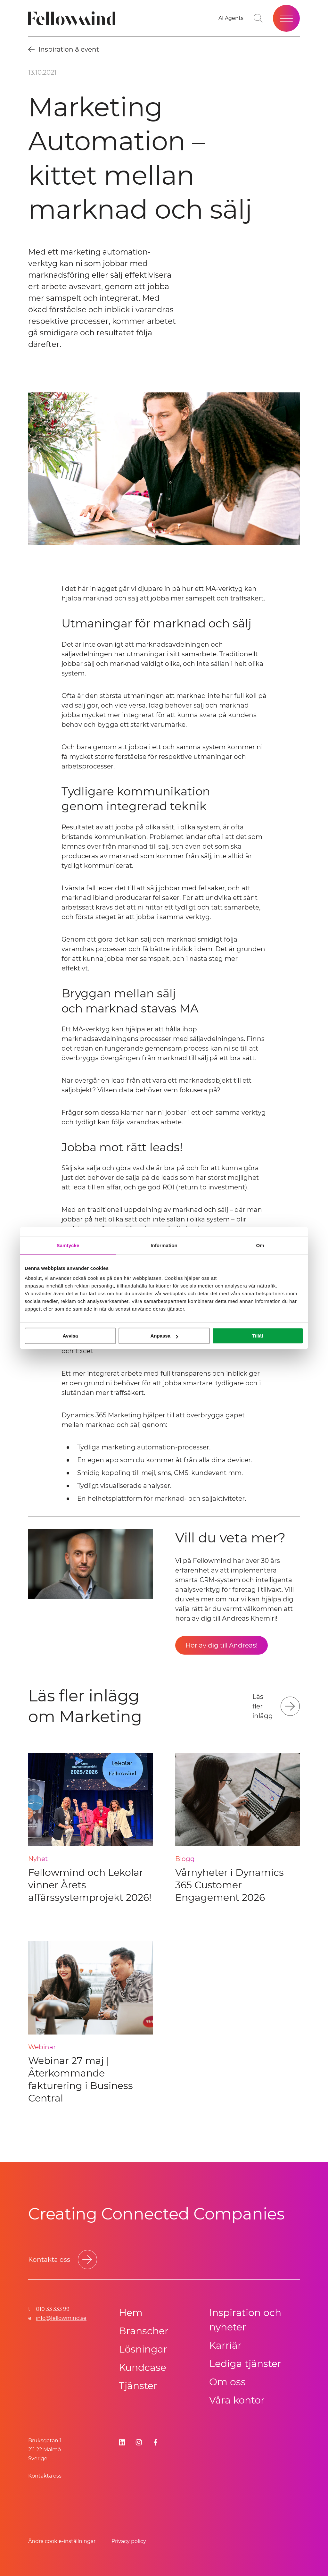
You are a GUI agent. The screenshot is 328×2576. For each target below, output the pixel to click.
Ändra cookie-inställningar (61, 2541)
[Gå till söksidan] (258, 18)
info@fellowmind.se (61, 2318)
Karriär (225, 2345)
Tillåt (257, 1335)
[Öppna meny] (286, 18)
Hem (131, 2313)
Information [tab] (164, 1245)
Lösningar (143, 2349)
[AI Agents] (230, 18)
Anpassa (164, 1335)
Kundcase (142, 2367)
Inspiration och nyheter (245, 2320)
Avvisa (70, 1335)
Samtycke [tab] (68, 1245)
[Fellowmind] (73, 18)
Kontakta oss (45, 2476)
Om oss (227, 2382)
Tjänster (138, 2386)
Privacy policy (128, 2541)
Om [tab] (260, 1245)
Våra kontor (237, 2400)
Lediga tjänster (245, 2364)
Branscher (143, 2331)
